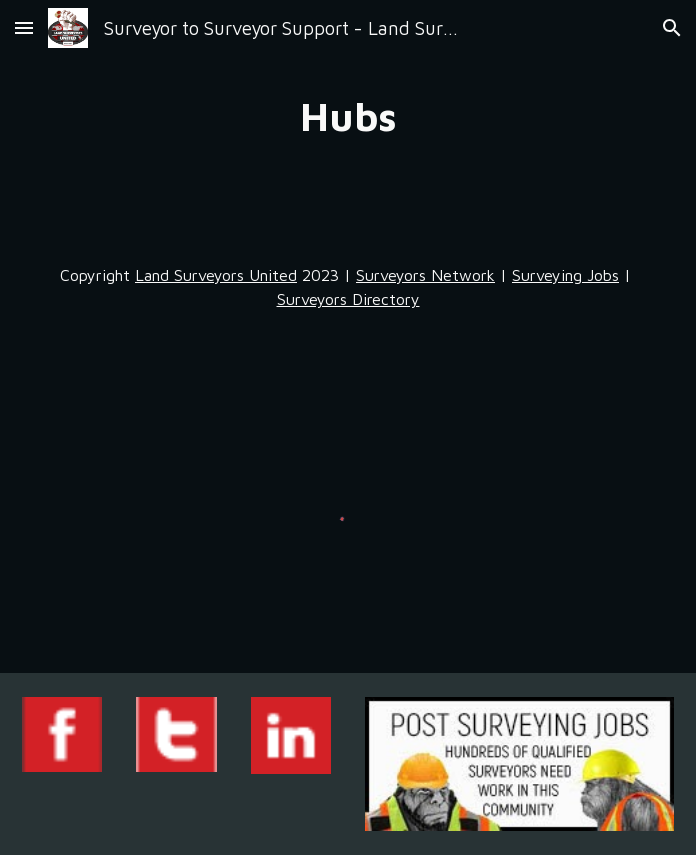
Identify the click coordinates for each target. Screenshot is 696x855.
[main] (348, 115)
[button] (24, 27)
